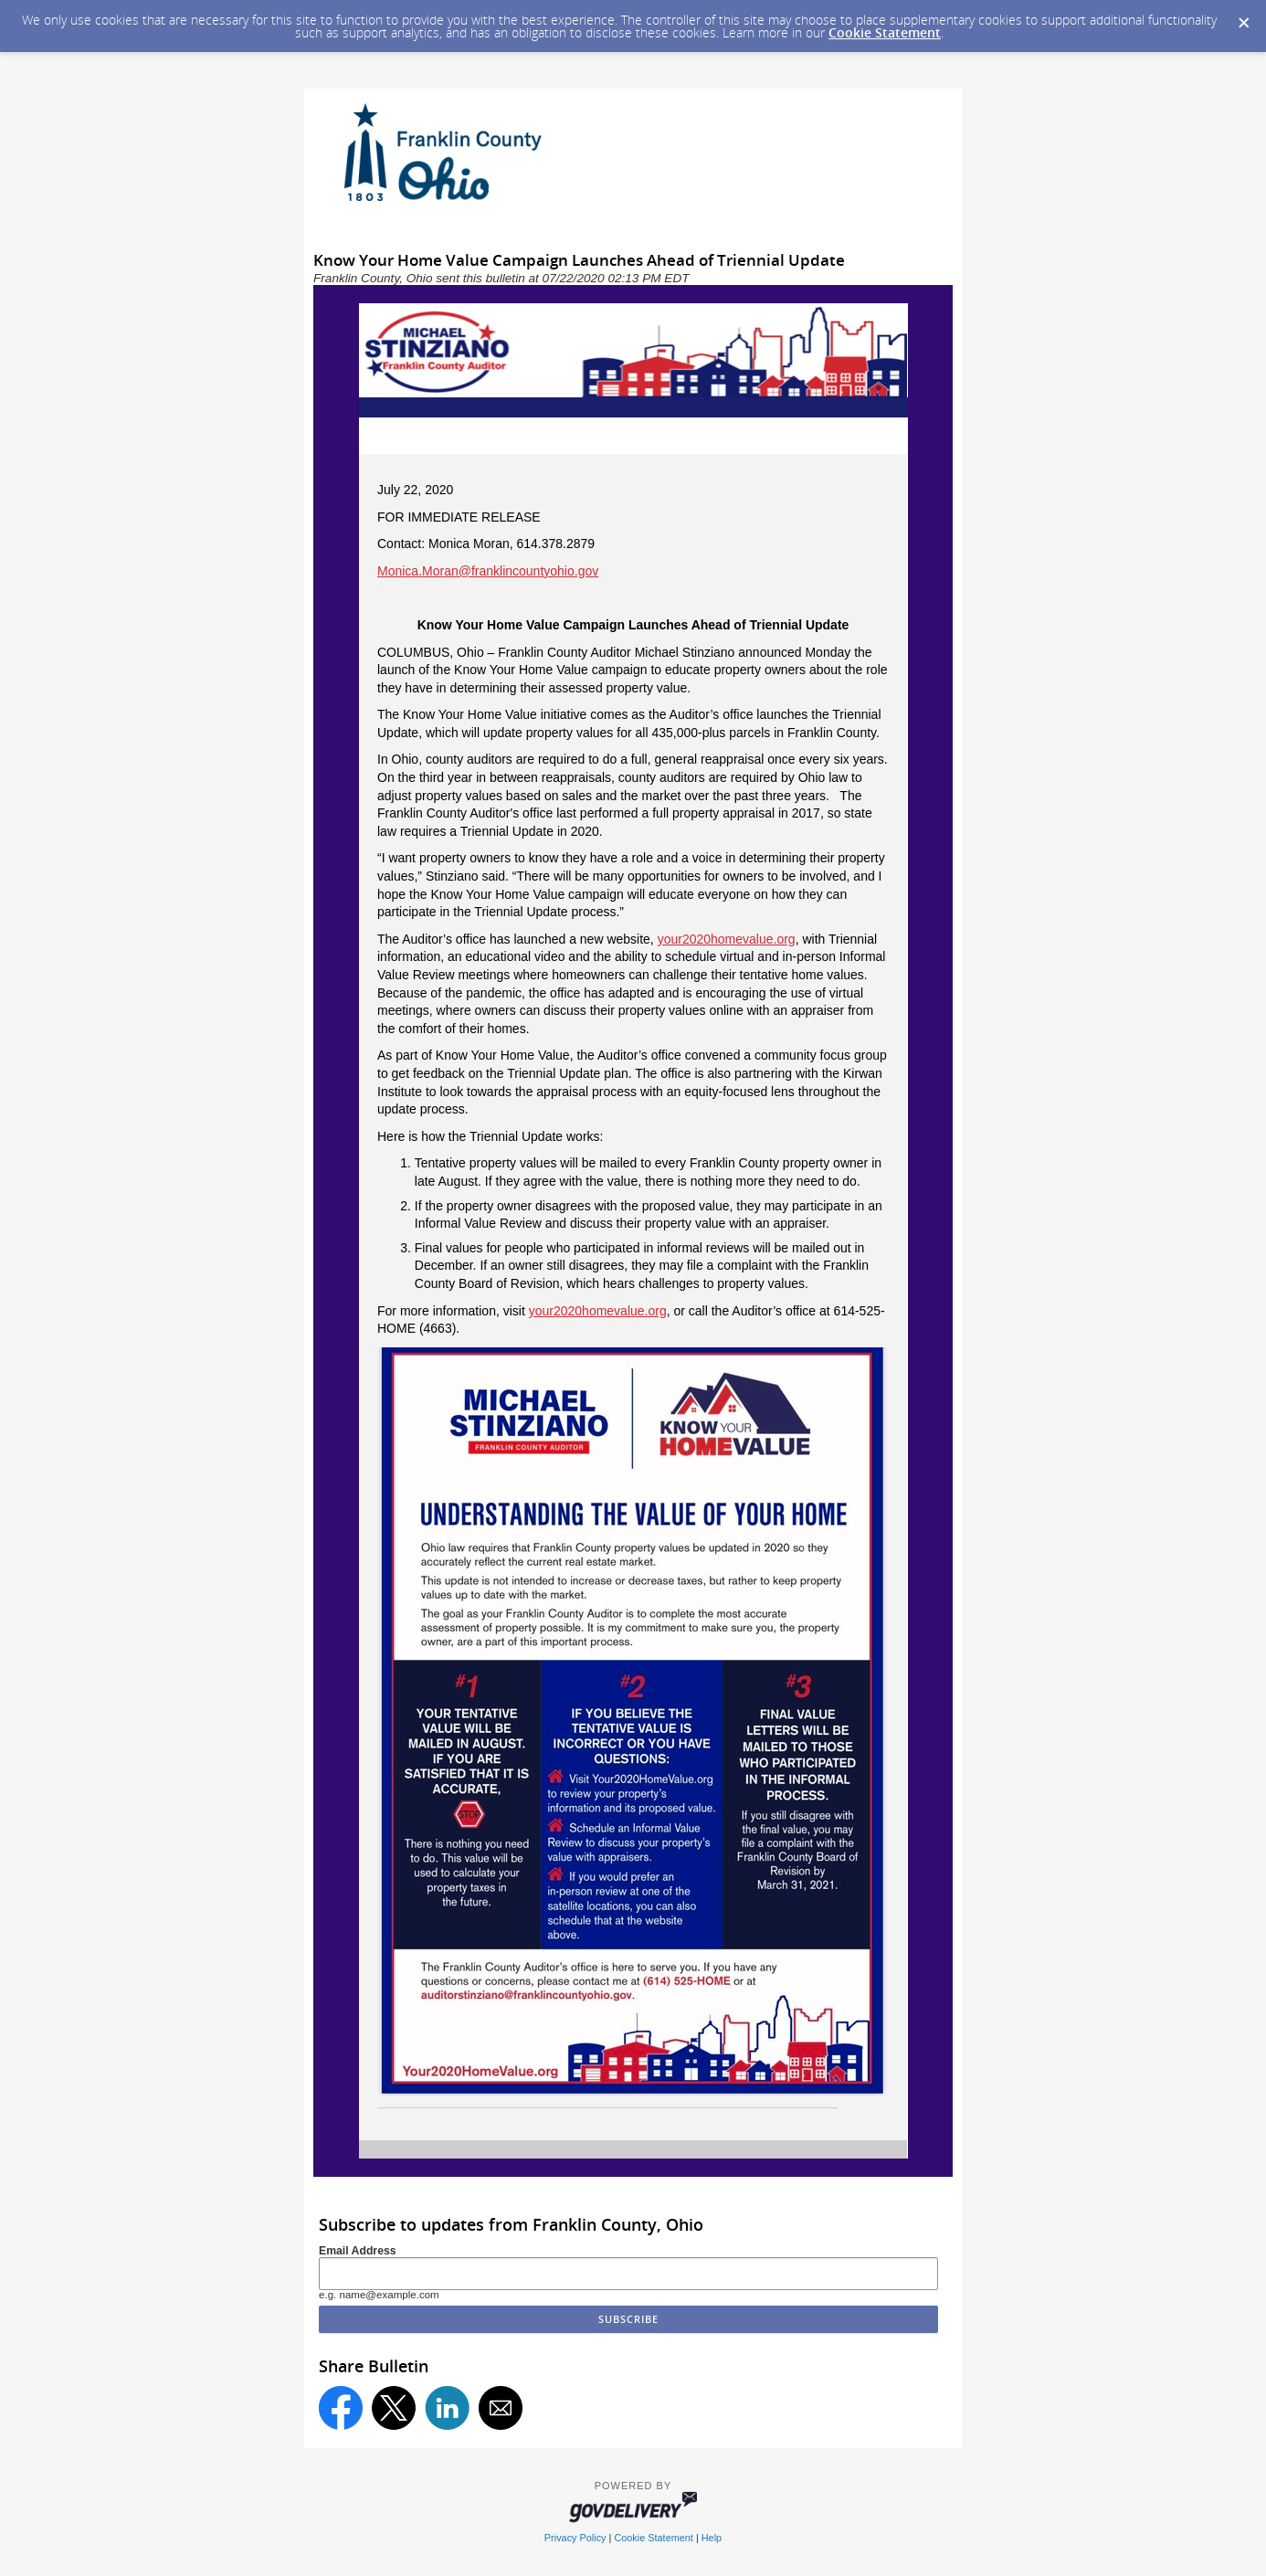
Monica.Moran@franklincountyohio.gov (487, 571)
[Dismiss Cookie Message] (1243, 17)
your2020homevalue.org (727, 939)
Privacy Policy (575, 2537)
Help (712, 2537)
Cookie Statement (884, 32)
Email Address (357, 2250)
